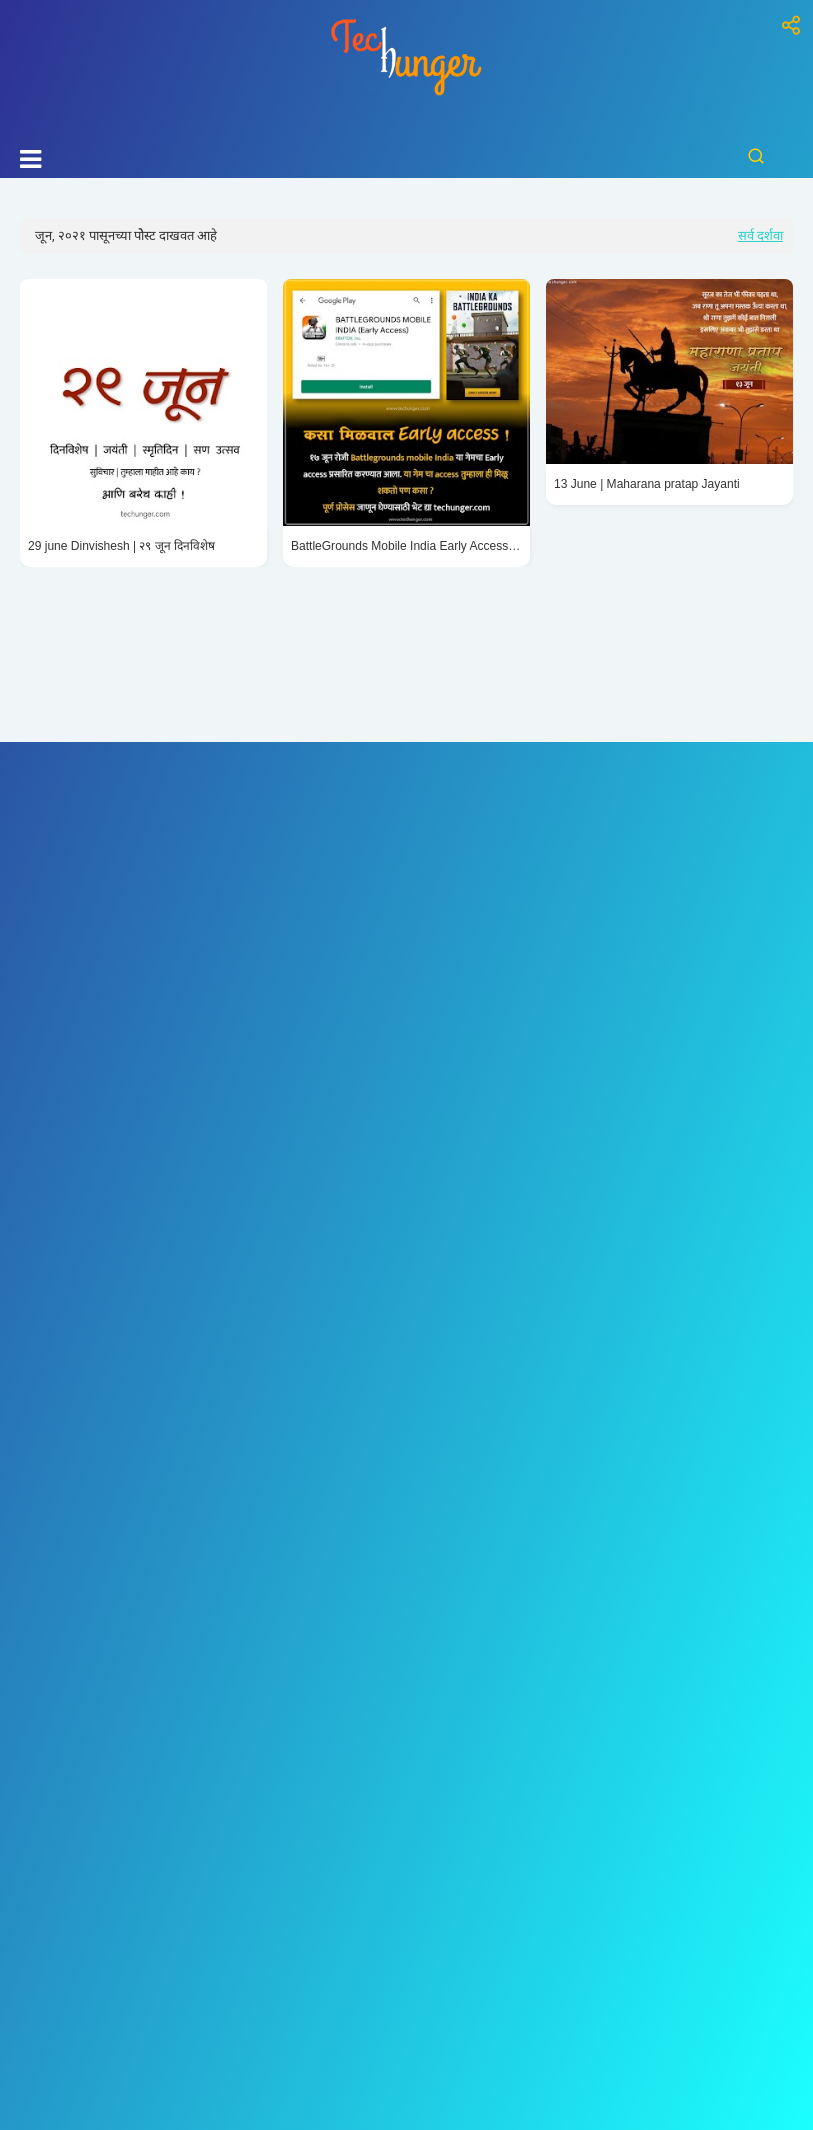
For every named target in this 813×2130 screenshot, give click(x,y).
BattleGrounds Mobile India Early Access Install (406, 546)
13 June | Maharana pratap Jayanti (647, 484)
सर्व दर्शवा (760, 235)
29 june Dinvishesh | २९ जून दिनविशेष (121, 546)
